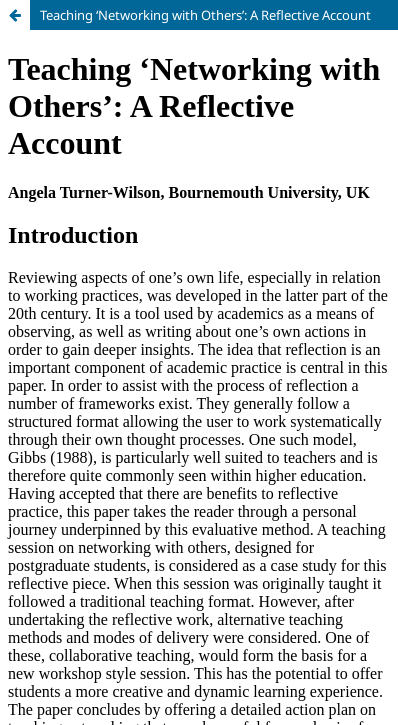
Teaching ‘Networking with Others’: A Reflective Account (205, 15)
